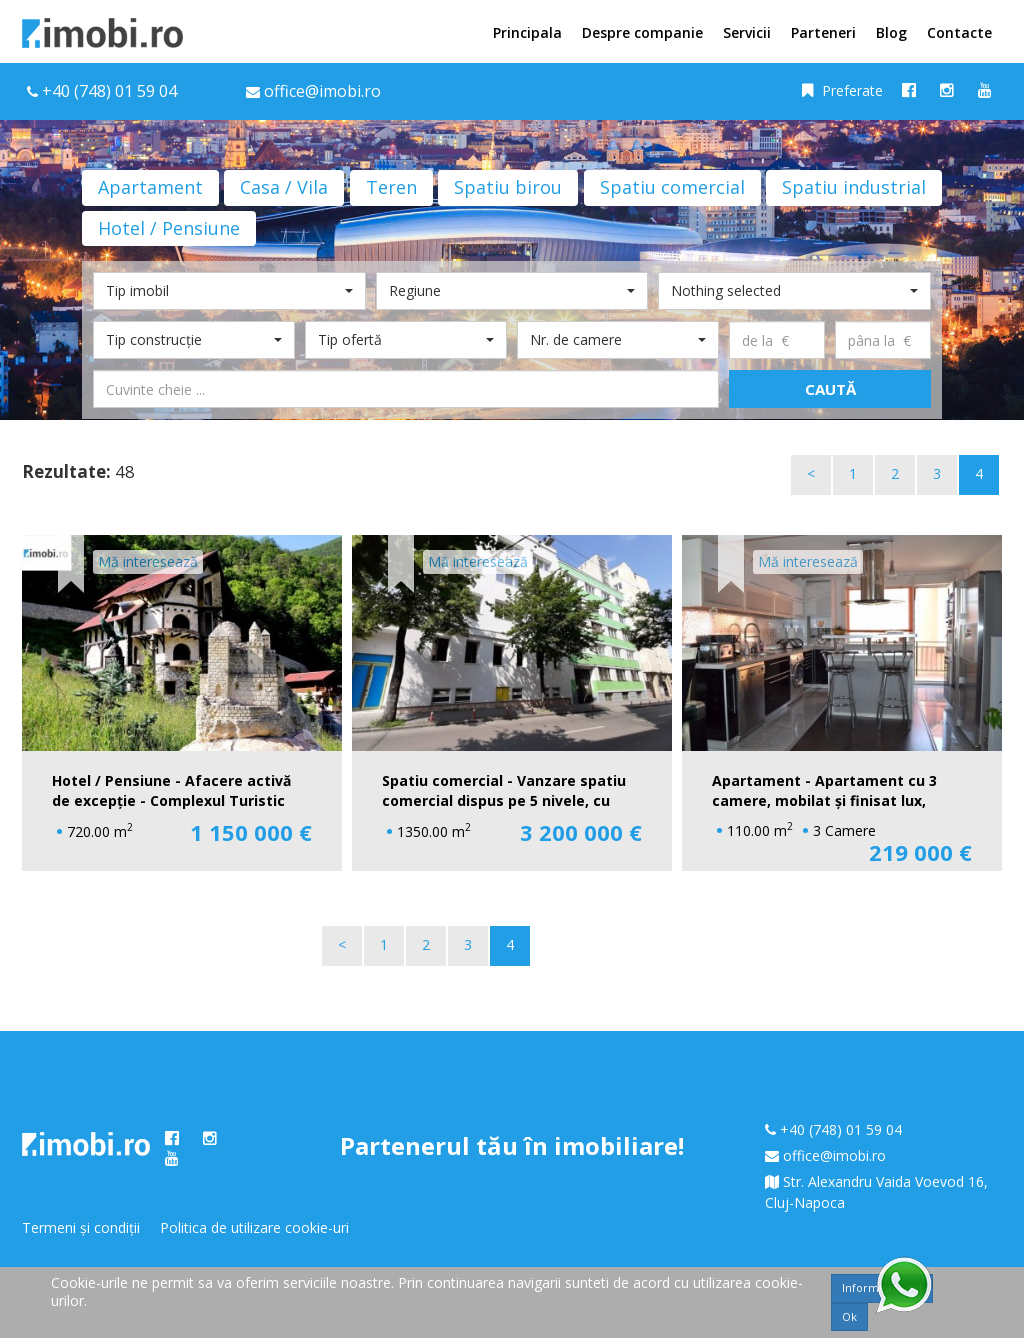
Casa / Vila (284, 187)
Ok (849, 1316)
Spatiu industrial (854, 187)
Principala (527, 32)
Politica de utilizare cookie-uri (254, 1227)
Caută (830, 389)
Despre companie (642, 32)
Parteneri (823, 32)
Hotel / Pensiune (169, 228)
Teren (391, 187)
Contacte (959, 32)
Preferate (842, 90)
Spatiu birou (508, 187)
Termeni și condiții (81, 1227)
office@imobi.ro (834, 1155)
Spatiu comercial (672, 187)
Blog (891, 32)
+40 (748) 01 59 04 (109, 91)
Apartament (150, 187)
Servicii (747, 32)
